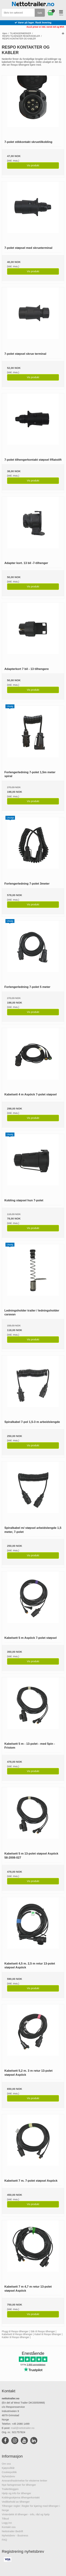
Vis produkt (33, 165)
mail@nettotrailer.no (22, 2427)
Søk (39, 12)
